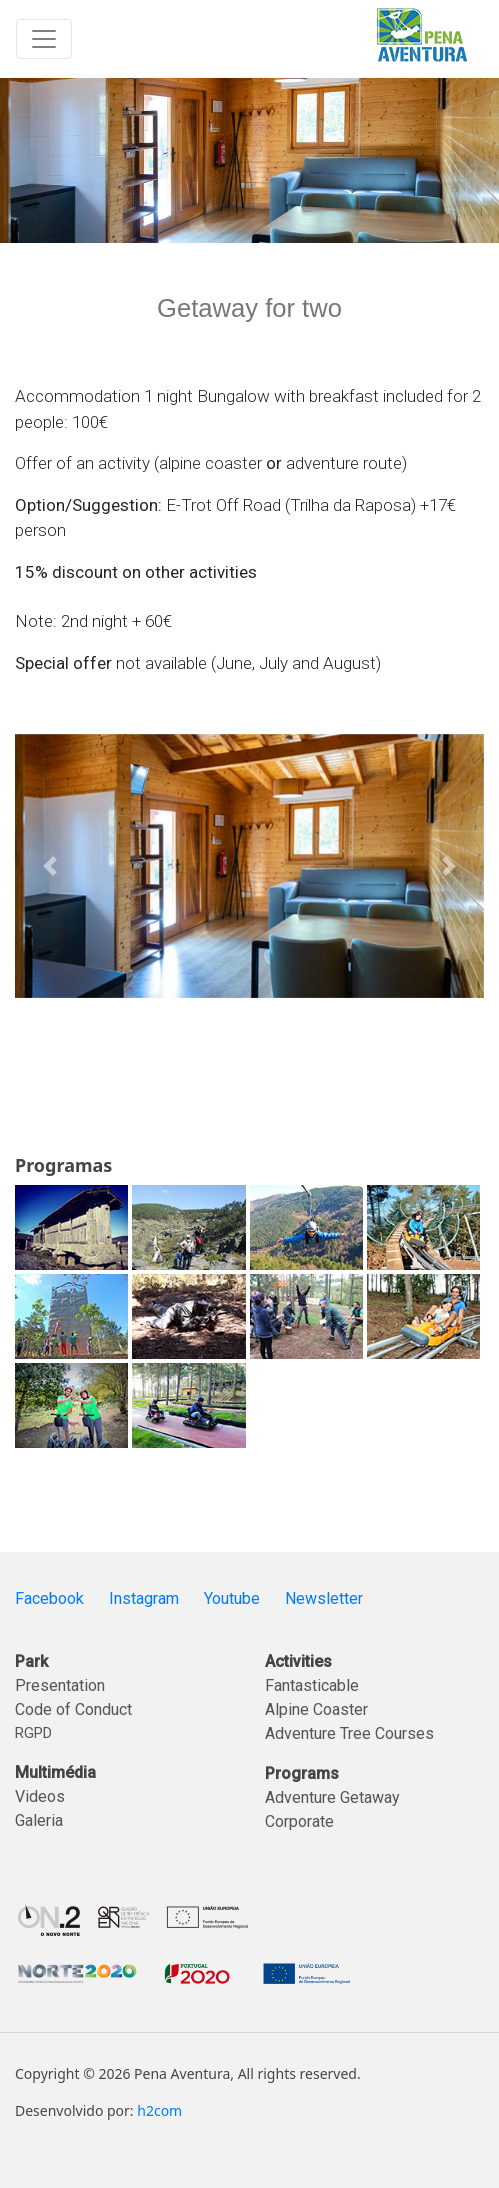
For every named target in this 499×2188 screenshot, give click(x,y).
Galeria (39, 1820)
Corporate (299, 1821)
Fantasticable (312, 1685)
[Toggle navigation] (44, 39)
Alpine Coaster (316, 1709)
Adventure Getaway (332, 1797)
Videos (40, 1796)
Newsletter (324, 1598)
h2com (159, 2110)
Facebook (49, 1598)
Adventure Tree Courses (349, 1733)
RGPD (33, 1733)
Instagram (144, 1598)
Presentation (60, 1685)
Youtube (232, 1598)
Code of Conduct (73, 1709)
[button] (50, 866)
